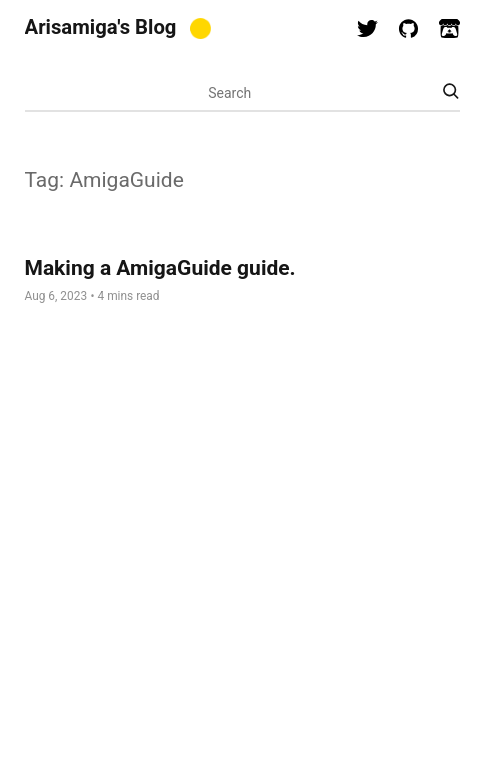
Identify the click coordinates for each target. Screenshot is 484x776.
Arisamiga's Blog (101, 27)
